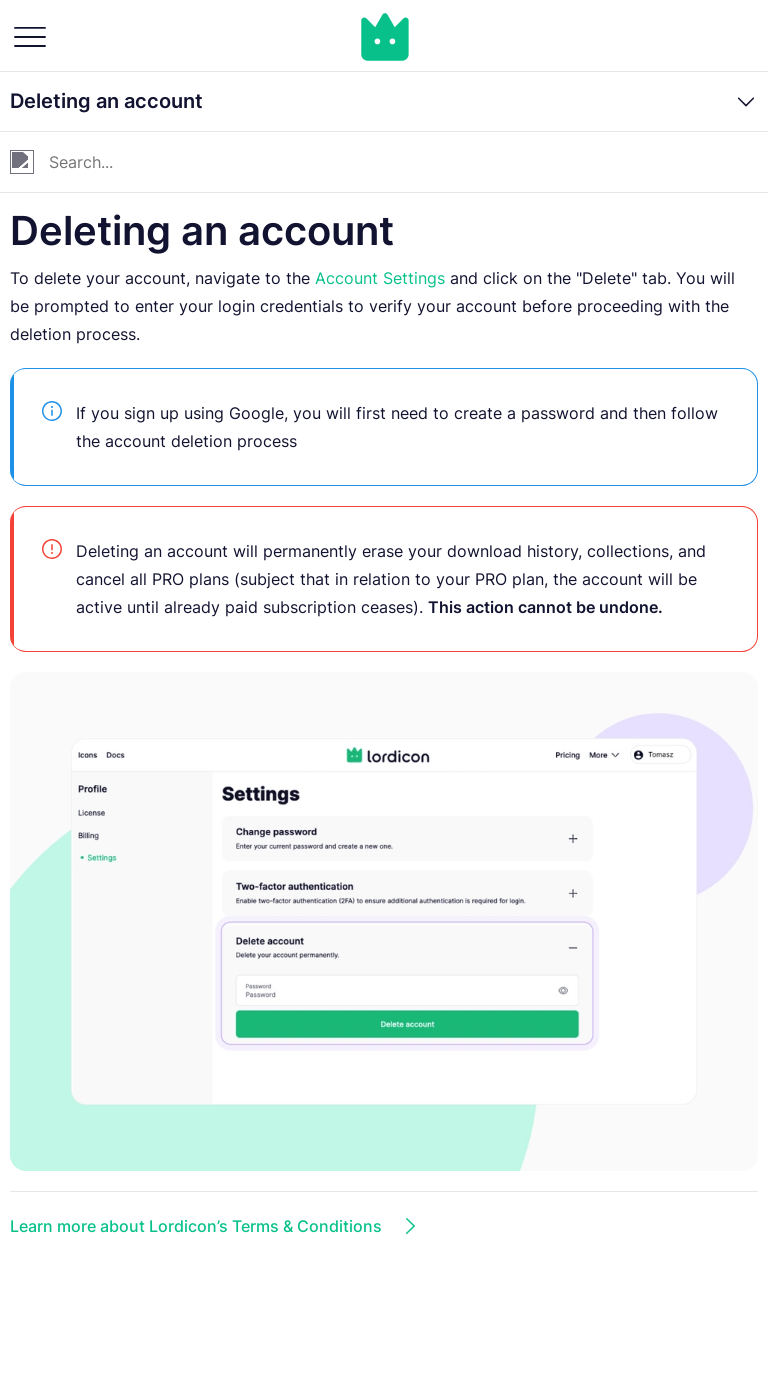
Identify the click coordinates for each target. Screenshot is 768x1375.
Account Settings (380, 278)
